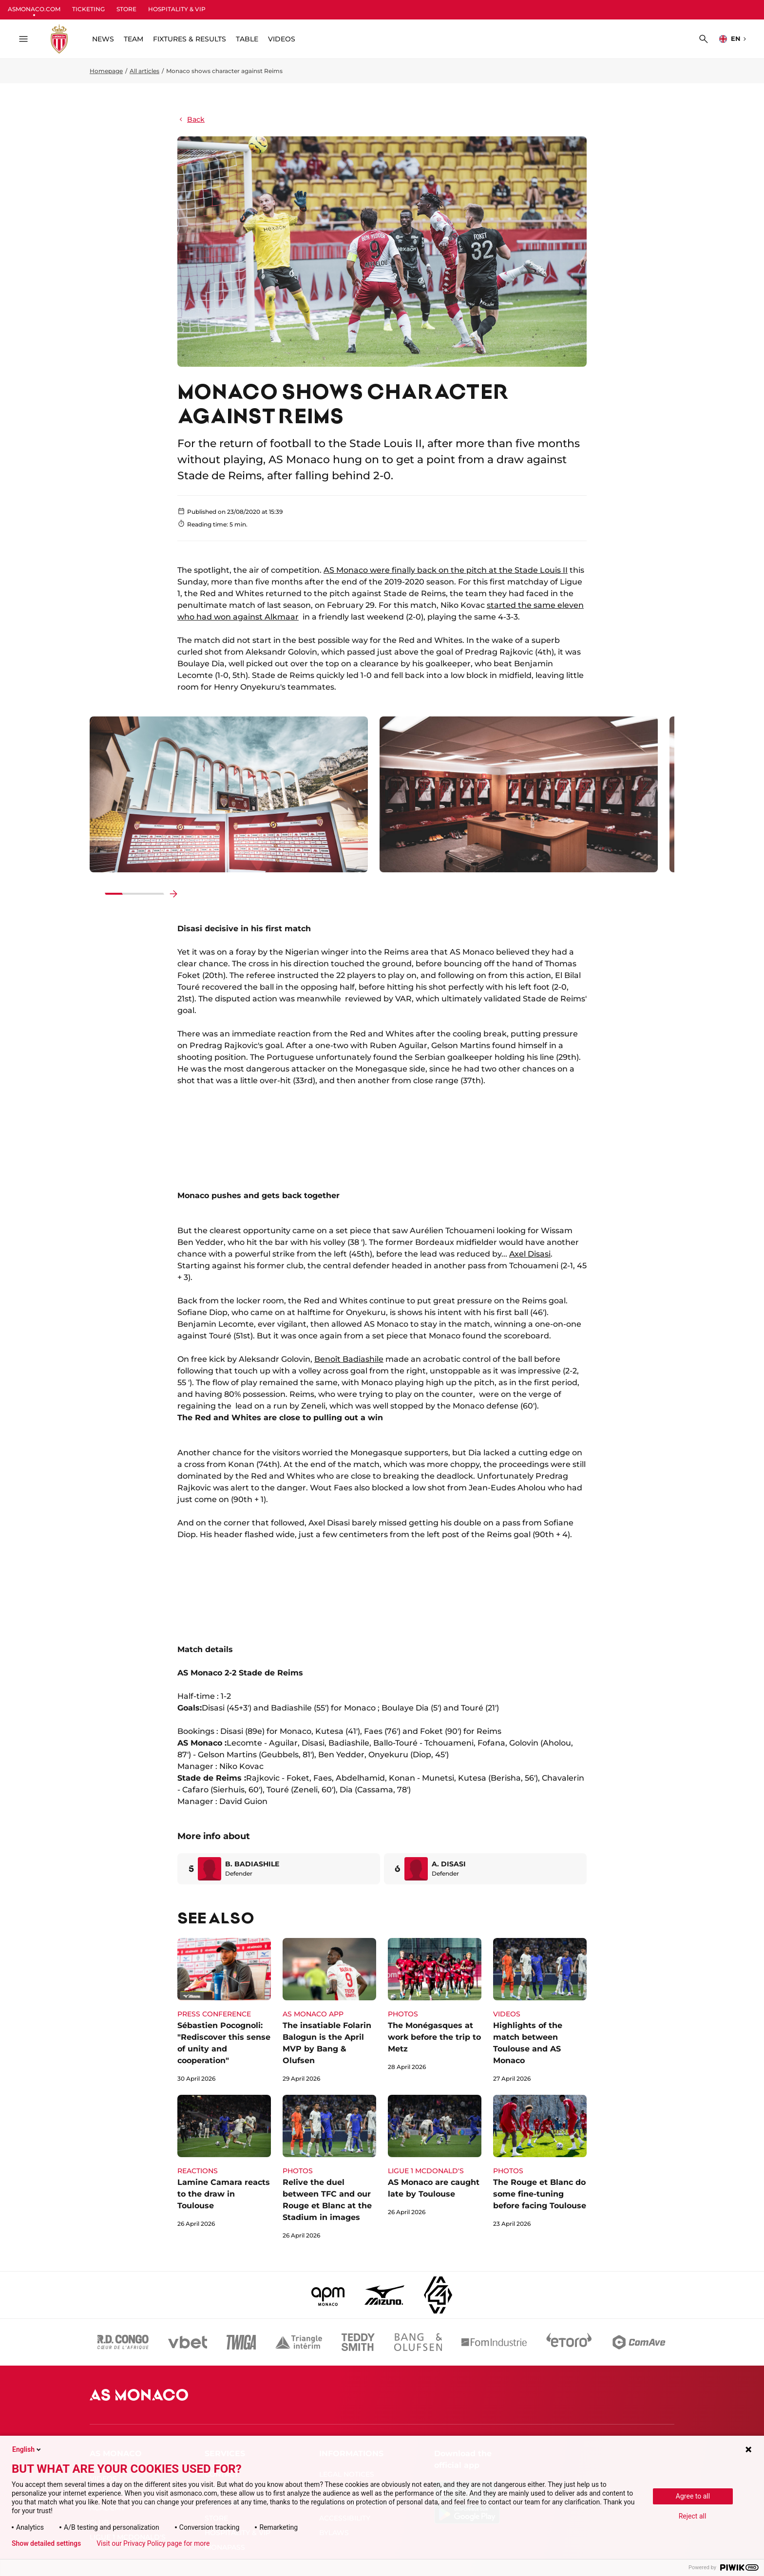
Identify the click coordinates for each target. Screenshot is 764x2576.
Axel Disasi (530, 1254)
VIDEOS (281, 39)
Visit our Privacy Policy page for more (153, 2543)
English (27, 2449)
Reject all (693, 2516)
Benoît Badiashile (348, 1359)
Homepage (106, 71)
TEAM (133, 39)
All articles (144, 71)
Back (191, 119)
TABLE (247, 39)
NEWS (103, 39)
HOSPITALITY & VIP (177, 9)
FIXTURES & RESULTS (189, 39)
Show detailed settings (46, 2543)
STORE (126, 9)
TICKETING (88, 9)
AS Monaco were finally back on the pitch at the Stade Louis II (446, 570)
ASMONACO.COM (34, 9)
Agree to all (693, 2496)
